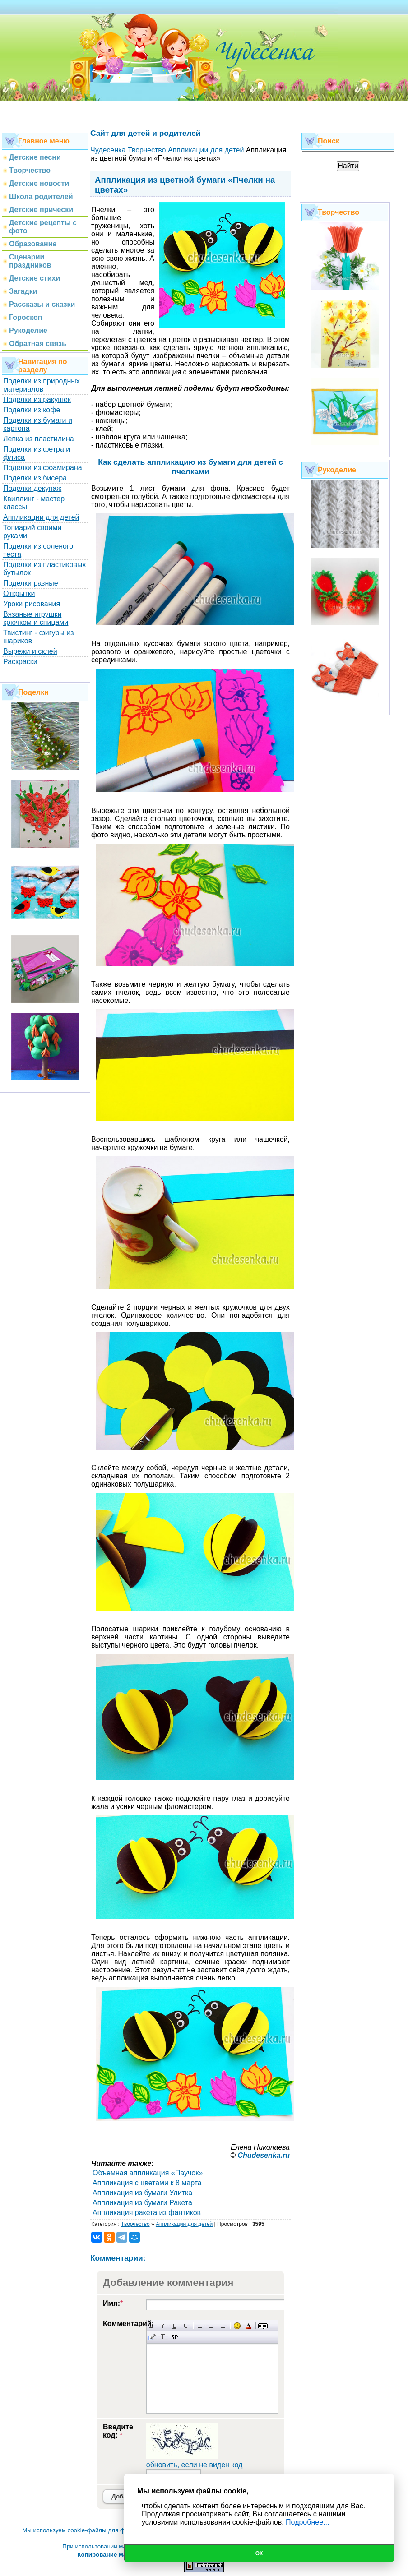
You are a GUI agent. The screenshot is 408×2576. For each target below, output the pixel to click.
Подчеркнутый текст (174, 2325)
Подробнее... (307, 2522)
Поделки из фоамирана (42, 467)
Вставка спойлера (174, 2337)
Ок (259, 2553)
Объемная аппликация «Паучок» (148, 2173)
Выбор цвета (248, 2325)
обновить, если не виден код (194, 2465)
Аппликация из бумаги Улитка (142, 2193)
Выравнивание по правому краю (223, 2325)
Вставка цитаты (152, 2337)
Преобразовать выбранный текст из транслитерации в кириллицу (163, 2337)
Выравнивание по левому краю (200, 2325)
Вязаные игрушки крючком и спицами (35, 618)
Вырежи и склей (30, 651)
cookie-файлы (87, 2530)
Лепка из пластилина (38, 439)
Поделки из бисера (35, 478)
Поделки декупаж (32, 488)
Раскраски (20, 661)
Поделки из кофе (31, 410)
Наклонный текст (163, 2325)
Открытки (19, 593)
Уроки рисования (31, 604)
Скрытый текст (263, 2325)
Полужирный (152, 2325)
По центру (211, 2325)
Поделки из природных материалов (41, 385)
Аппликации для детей (41, 517)
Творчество (135, 2224)
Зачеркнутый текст (186, 2325)
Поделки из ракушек (37, 399)
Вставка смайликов (237, 2325)
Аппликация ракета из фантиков (147, 2212)
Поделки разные (30, 583)
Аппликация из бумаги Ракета (142, 2203)
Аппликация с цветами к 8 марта (147, 2183)
